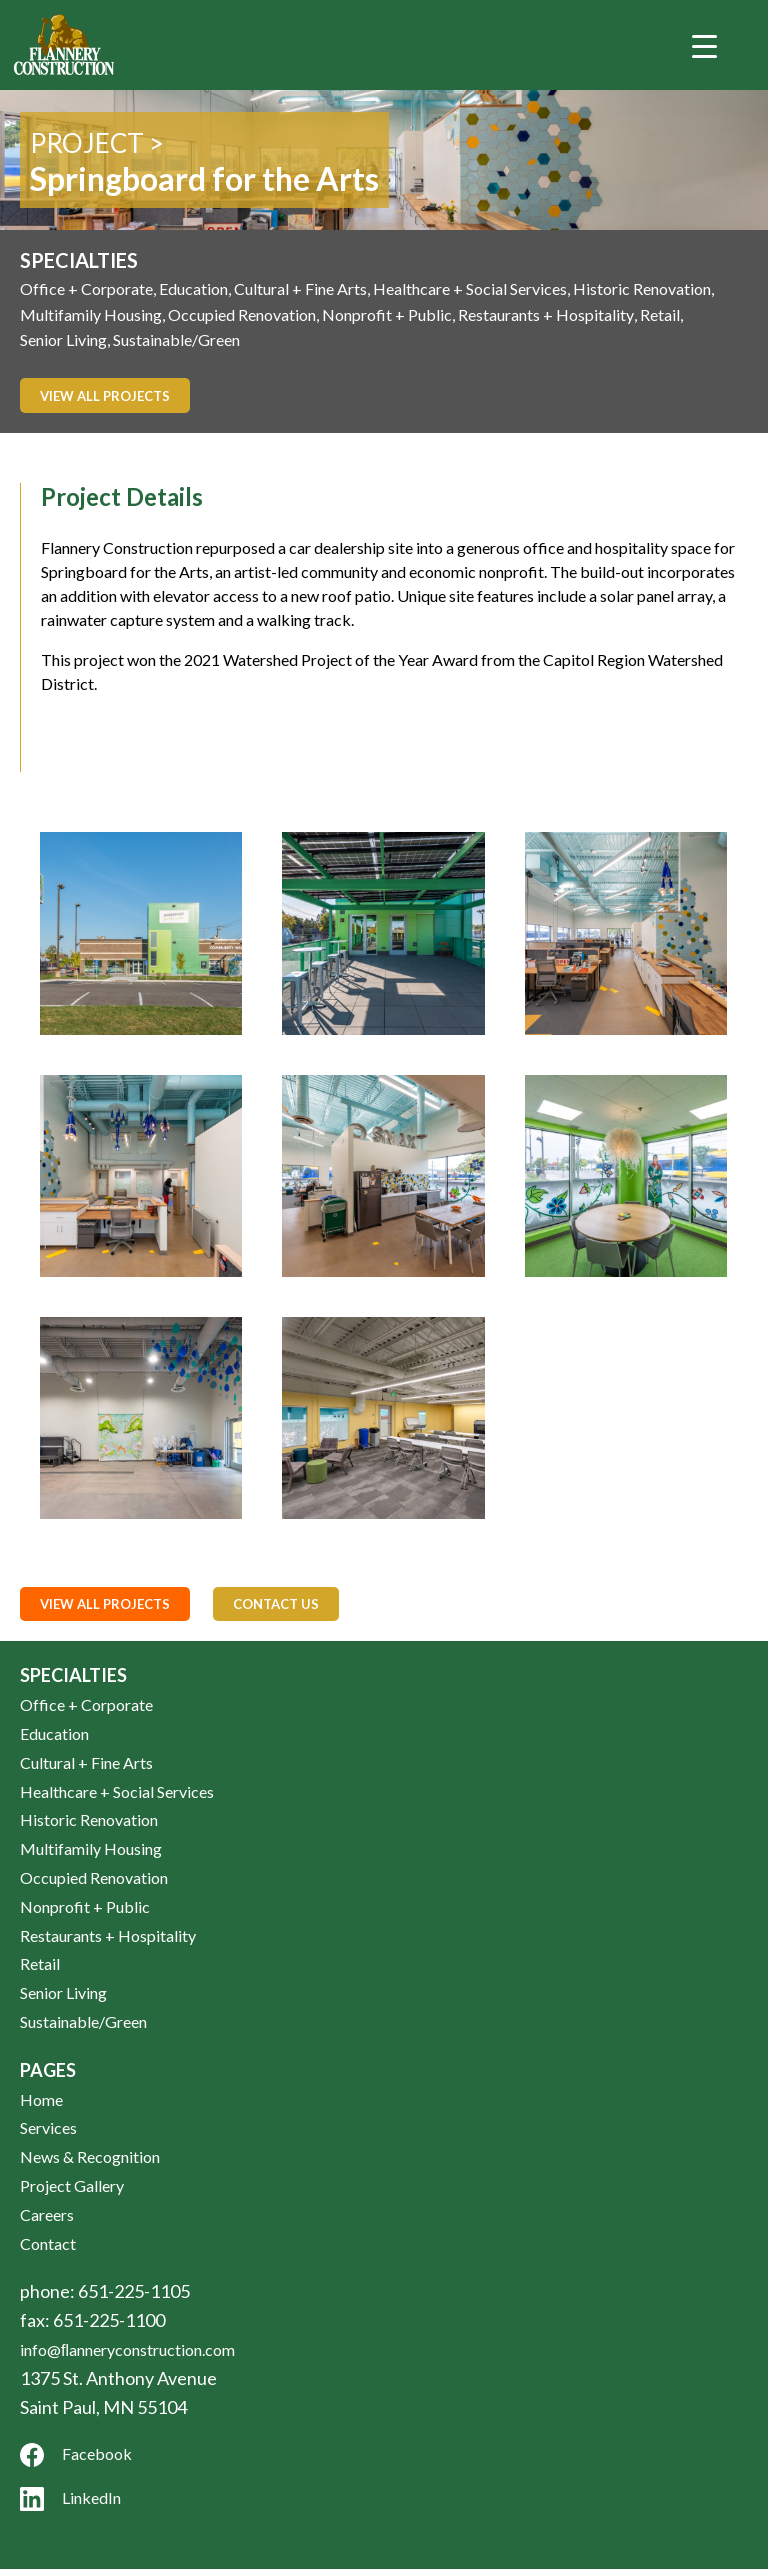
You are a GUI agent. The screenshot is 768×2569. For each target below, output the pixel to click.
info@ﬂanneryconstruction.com (127, 2349)
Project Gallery (72, 2185)
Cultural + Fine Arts (300, 288)
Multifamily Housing (91, 314)
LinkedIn (70, 2499)
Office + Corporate (86, 288)
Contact (48, 2243)
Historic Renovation (642, 288)
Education (193, 288)
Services (48, 2127)
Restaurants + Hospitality (546, 314)
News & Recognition (90, 2156)
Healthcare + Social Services (470, 288)
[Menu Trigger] (705, 45)
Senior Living (63, 339)
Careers (47, 2214)
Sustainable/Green (176, 339)
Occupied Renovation (242, 314)
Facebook (76, 2455)
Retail (660, 314)
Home (41, 2099)
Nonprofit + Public (387, 314)
